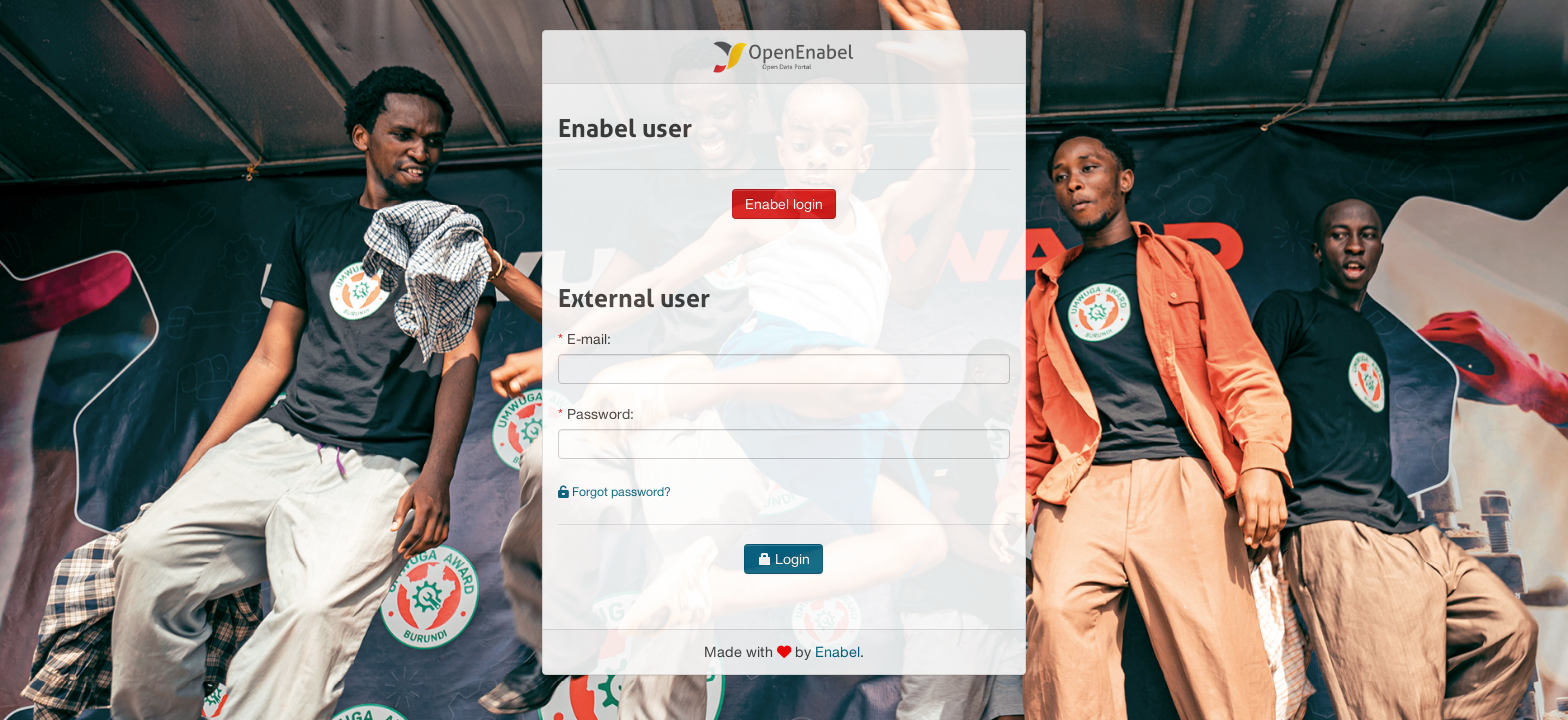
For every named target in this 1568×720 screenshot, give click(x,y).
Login (783, 559)
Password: (600, 414)
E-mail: (589, 339)
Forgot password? (614, 491)
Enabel (837, 651)
